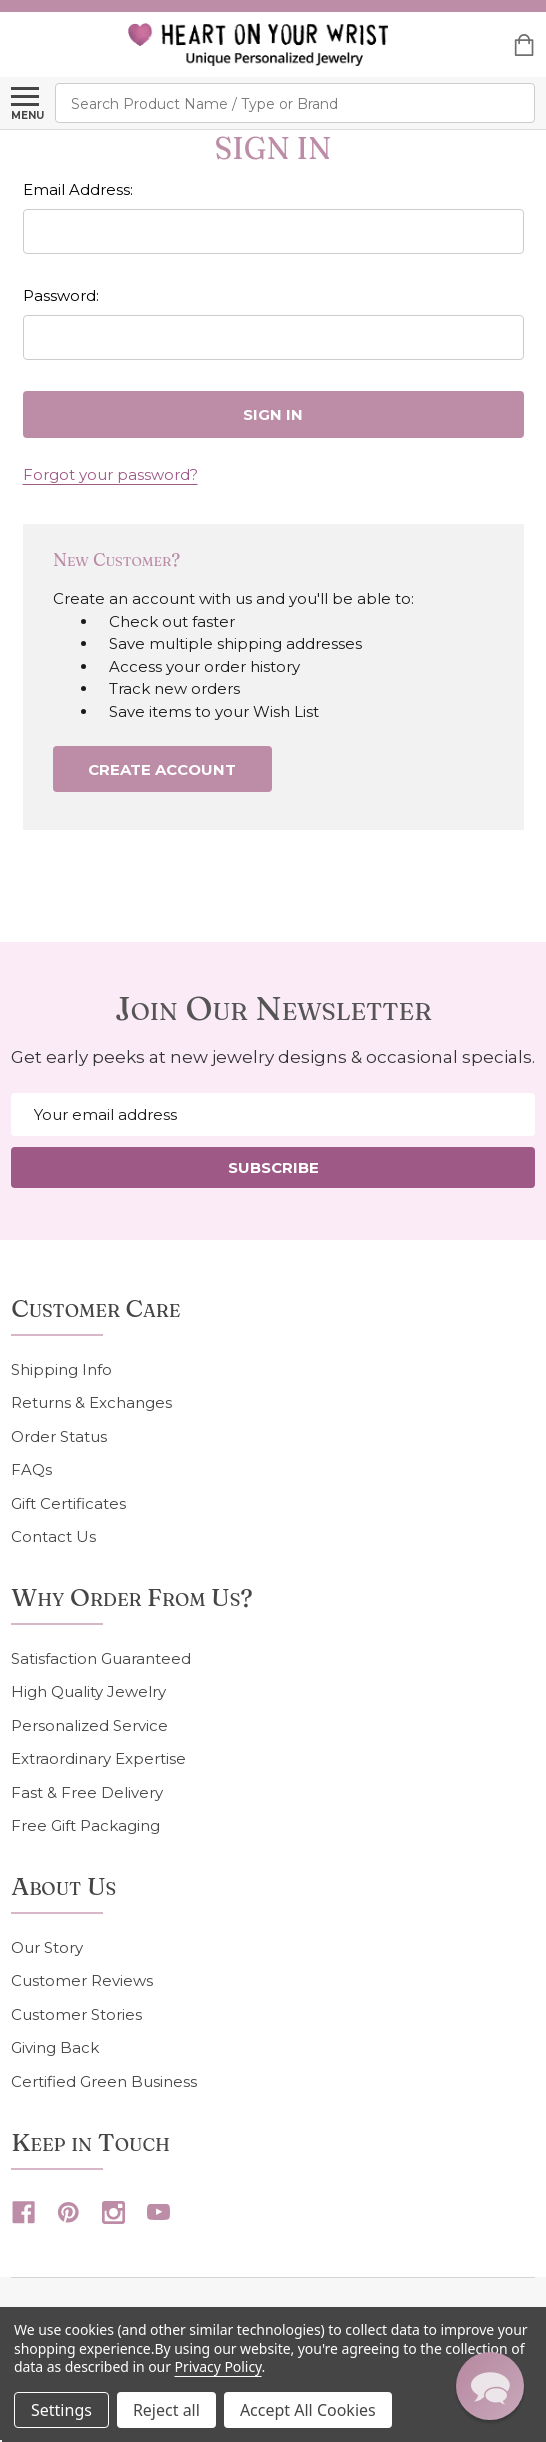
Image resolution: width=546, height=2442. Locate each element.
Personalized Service (89, 1725)
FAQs (31, 1469)
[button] (490, 2386)
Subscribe (273, 1167)
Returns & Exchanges (91, 1402)
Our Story (47, 1947)
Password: (61, 295)
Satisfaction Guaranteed (101, 1658)
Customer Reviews (82, 1980)
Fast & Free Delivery (87, 1792)
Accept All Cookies (308, 2410)
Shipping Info (61, 1369)
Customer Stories (76, 2014)
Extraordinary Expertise (98, 1758)
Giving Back (55, 2047)
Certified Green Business (104, 2081)
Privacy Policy (218, 2366)
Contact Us (53, 1536)
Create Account (162, 769)
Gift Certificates (68, 1503)
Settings (61, 2410)
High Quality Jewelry (88, 1691)
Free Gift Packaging (85, 1825)
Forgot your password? (110, 474)
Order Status (59, 1436)
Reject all (166, 2410)
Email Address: (78, 189)
